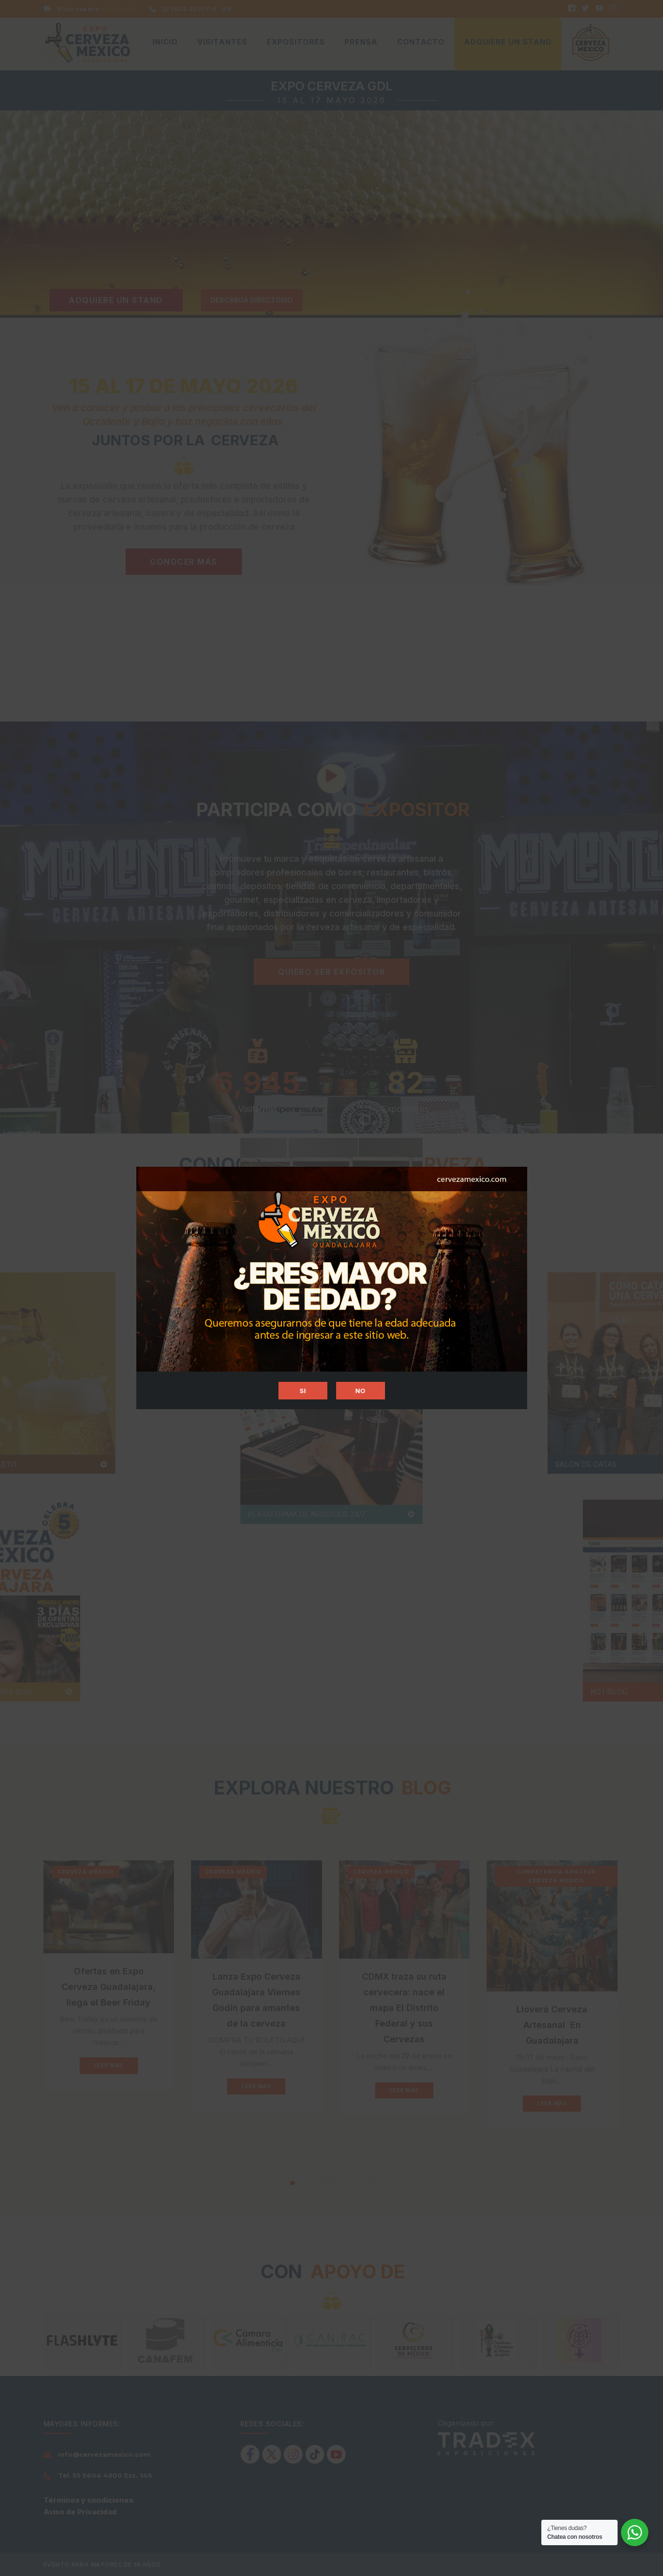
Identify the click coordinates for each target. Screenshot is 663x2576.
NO (360, 1391)
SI (302, 1391)
